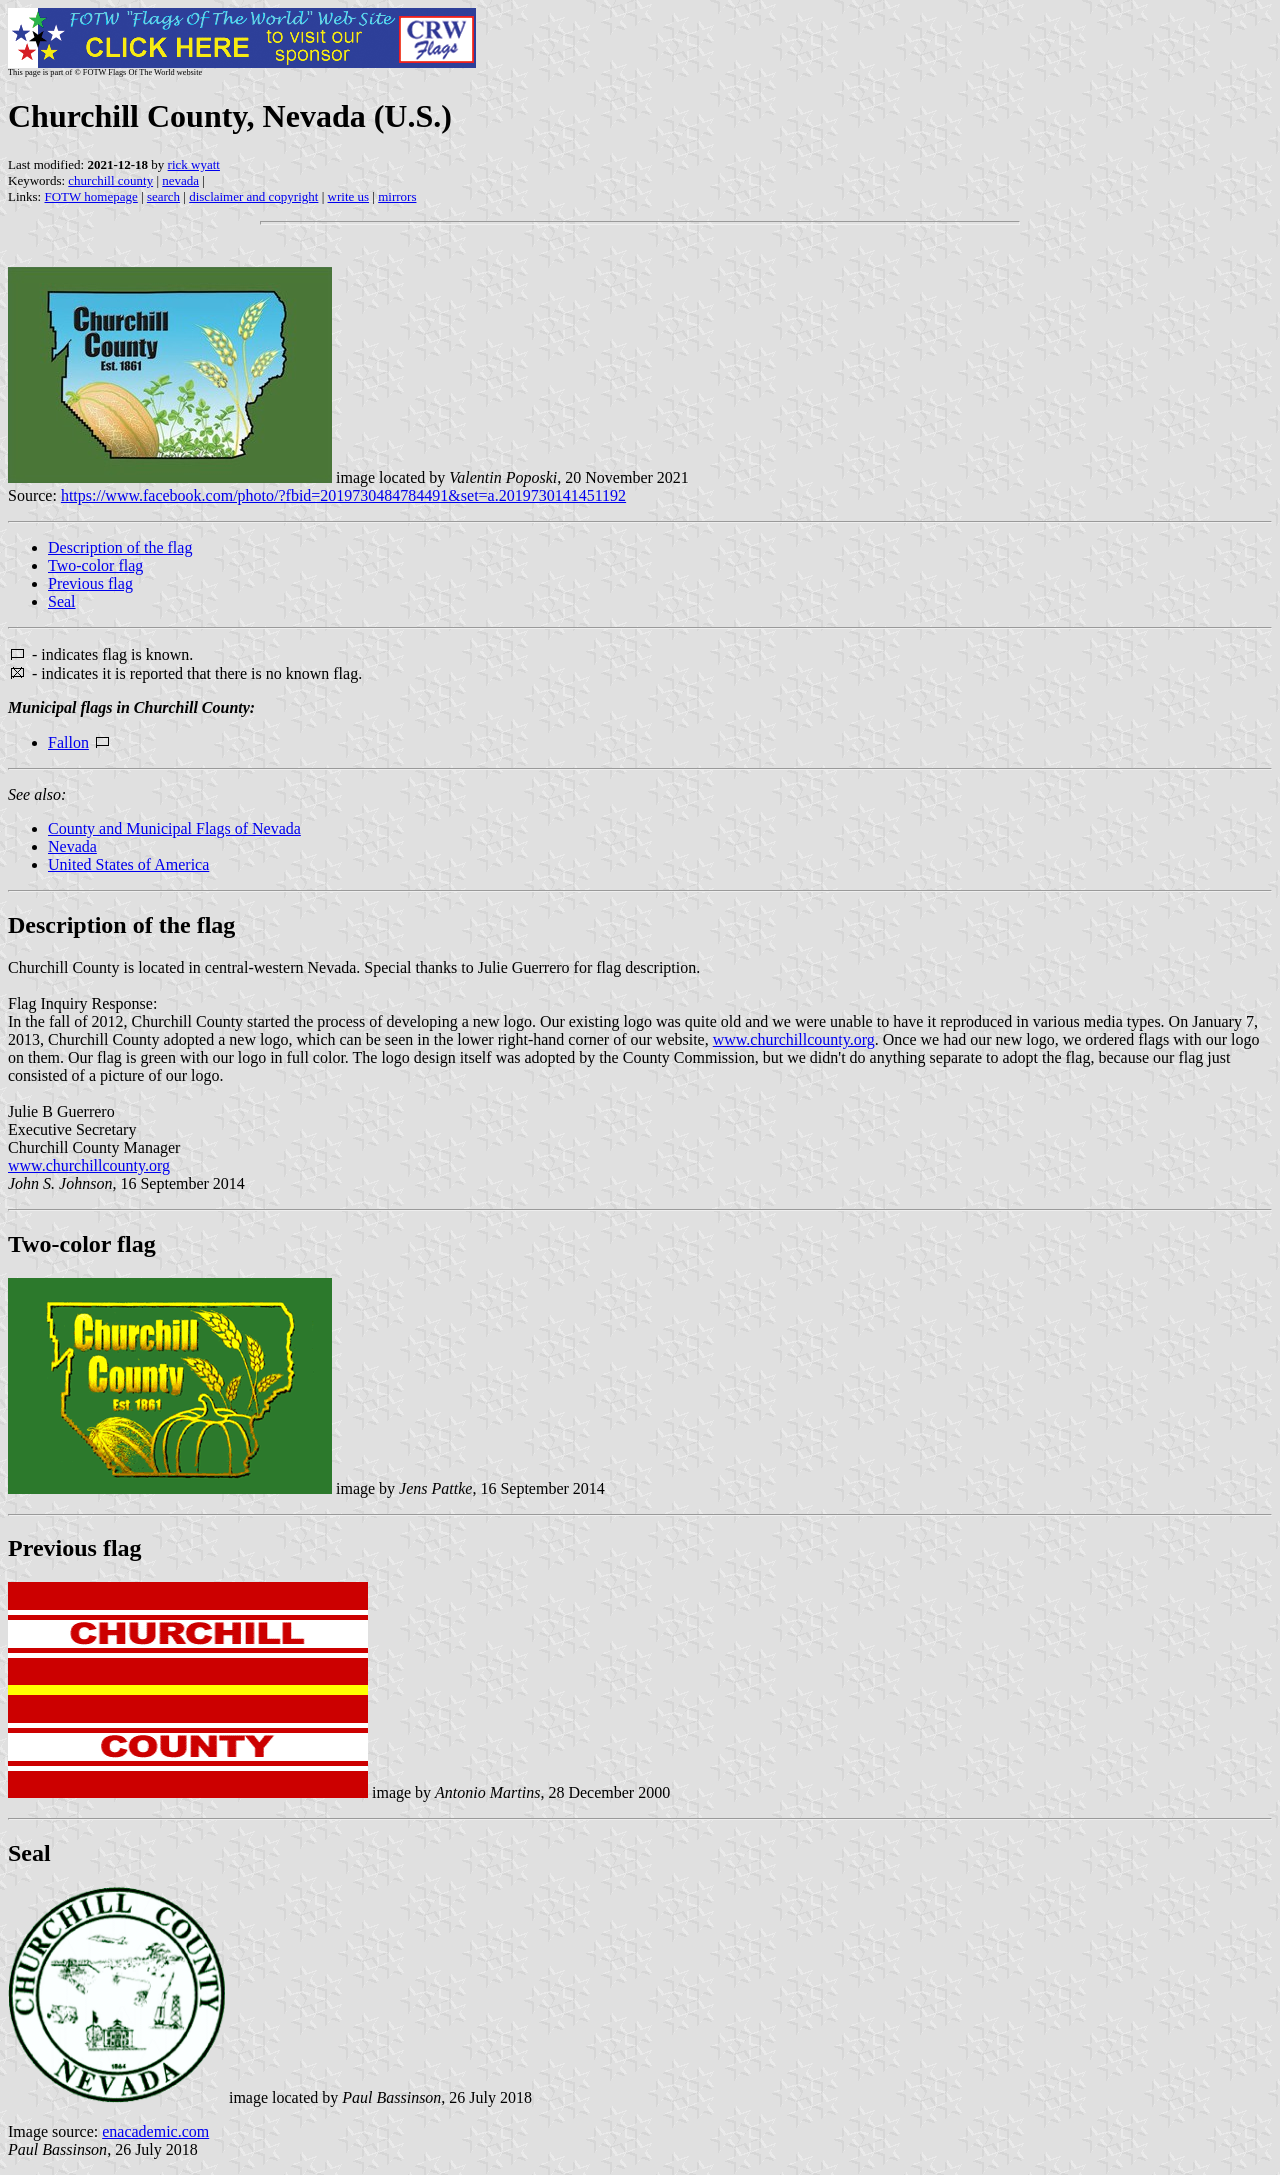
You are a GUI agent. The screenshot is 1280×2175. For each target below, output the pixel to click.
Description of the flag (120, 547)
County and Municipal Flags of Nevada (174, 828)
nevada (180, 180)
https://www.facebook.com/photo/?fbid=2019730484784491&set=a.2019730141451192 (343, 495)
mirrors (397, 196)
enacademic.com (155, 2131)
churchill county (110, 180)
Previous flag (90, 583)
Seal (62, 601)
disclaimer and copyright (253, 196)
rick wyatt (194, 164)
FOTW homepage (90, 196)
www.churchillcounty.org (794, 1039)
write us (349, 196)
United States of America (128, 864)
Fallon (68, 742)
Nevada (72, 846)
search (163, 196)
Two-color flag (95, 565)
